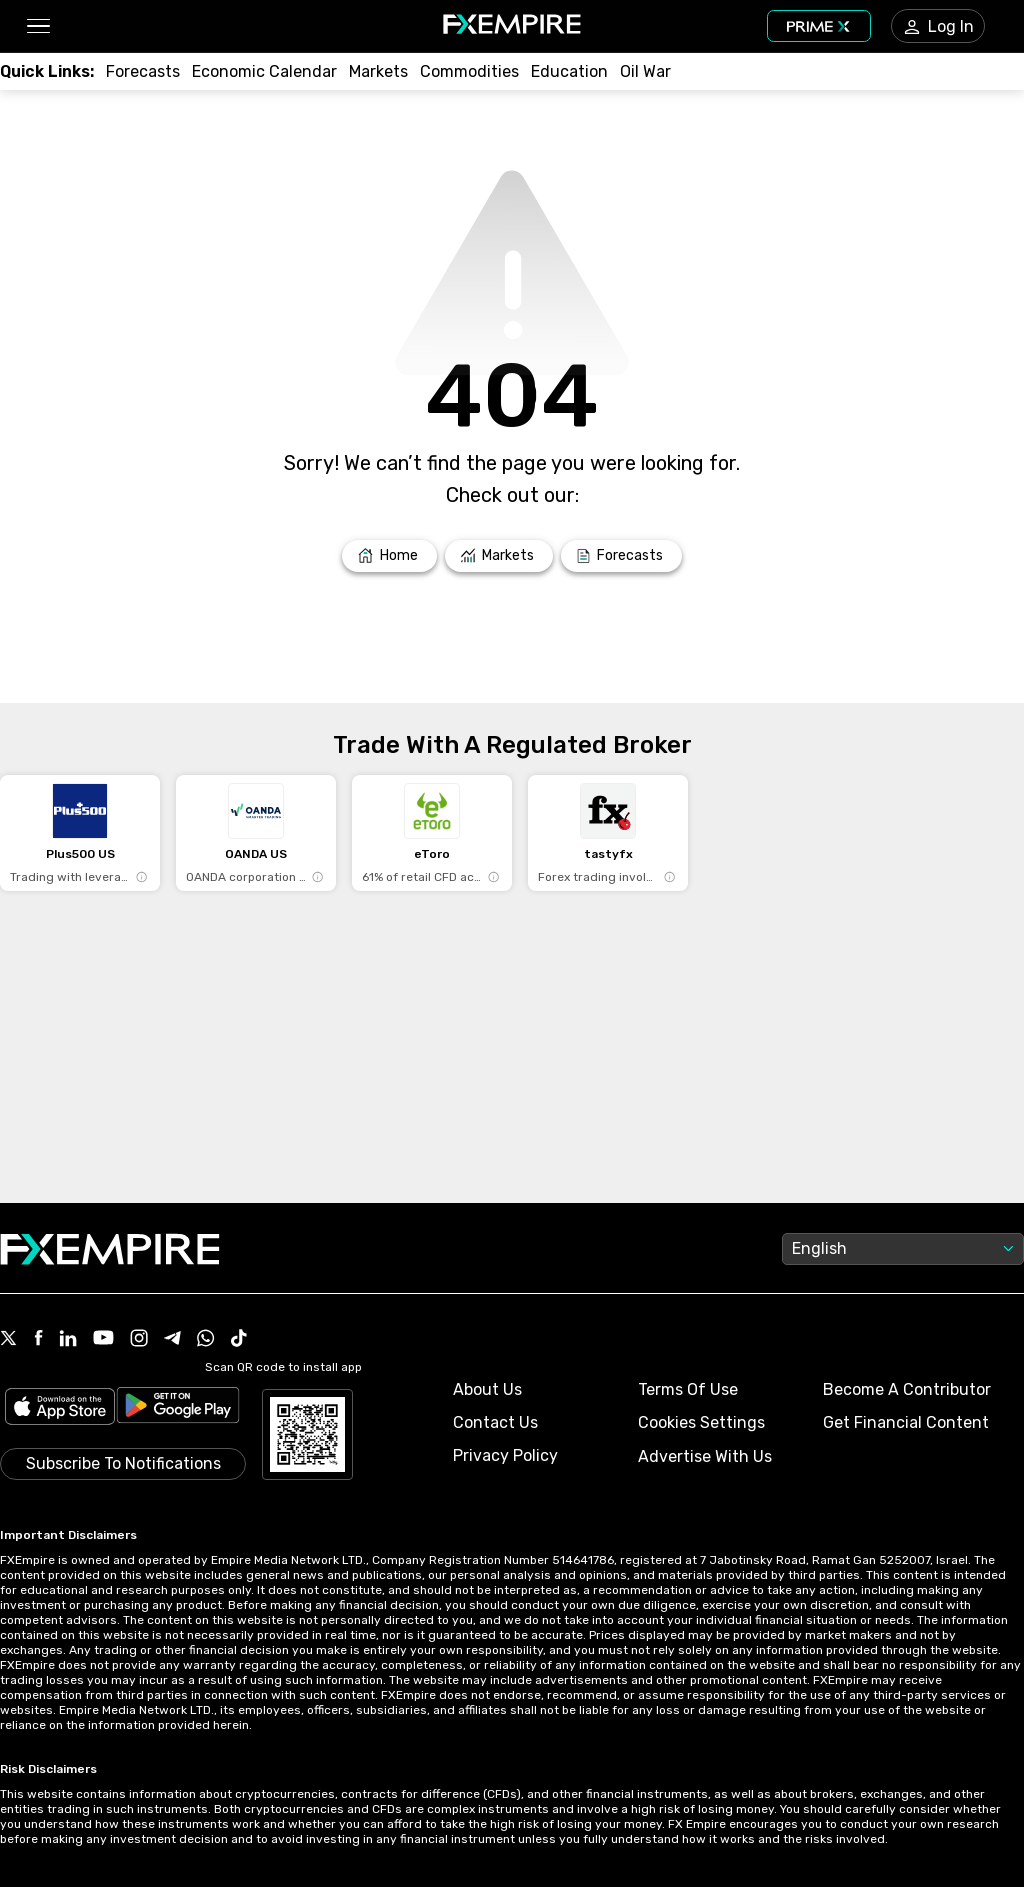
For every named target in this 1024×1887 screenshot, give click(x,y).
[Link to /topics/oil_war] (645, 71)
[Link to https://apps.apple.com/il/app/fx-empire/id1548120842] (60, 1408)
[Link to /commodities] (469, 71)
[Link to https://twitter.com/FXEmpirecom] (9, 1340)
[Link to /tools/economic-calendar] (264, 71)
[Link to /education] (569, 71)
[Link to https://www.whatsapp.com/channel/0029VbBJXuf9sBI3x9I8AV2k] (206, 1340)
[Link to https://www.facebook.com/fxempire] (38, 1339)
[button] (37, 26)
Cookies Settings (701, 1422)
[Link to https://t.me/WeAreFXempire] (172, 1340)
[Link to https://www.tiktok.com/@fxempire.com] (239, 1340)
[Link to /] (389, 556)
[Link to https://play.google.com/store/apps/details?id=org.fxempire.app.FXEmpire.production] (178, 1408)
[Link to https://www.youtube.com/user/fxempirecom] (103, 1339)
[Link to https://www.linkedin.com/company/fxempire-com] (68, 1340)
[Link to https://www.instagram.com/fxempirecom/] (139, 1340)
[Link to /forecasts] (143, 71)
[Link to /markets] (378, 71)
